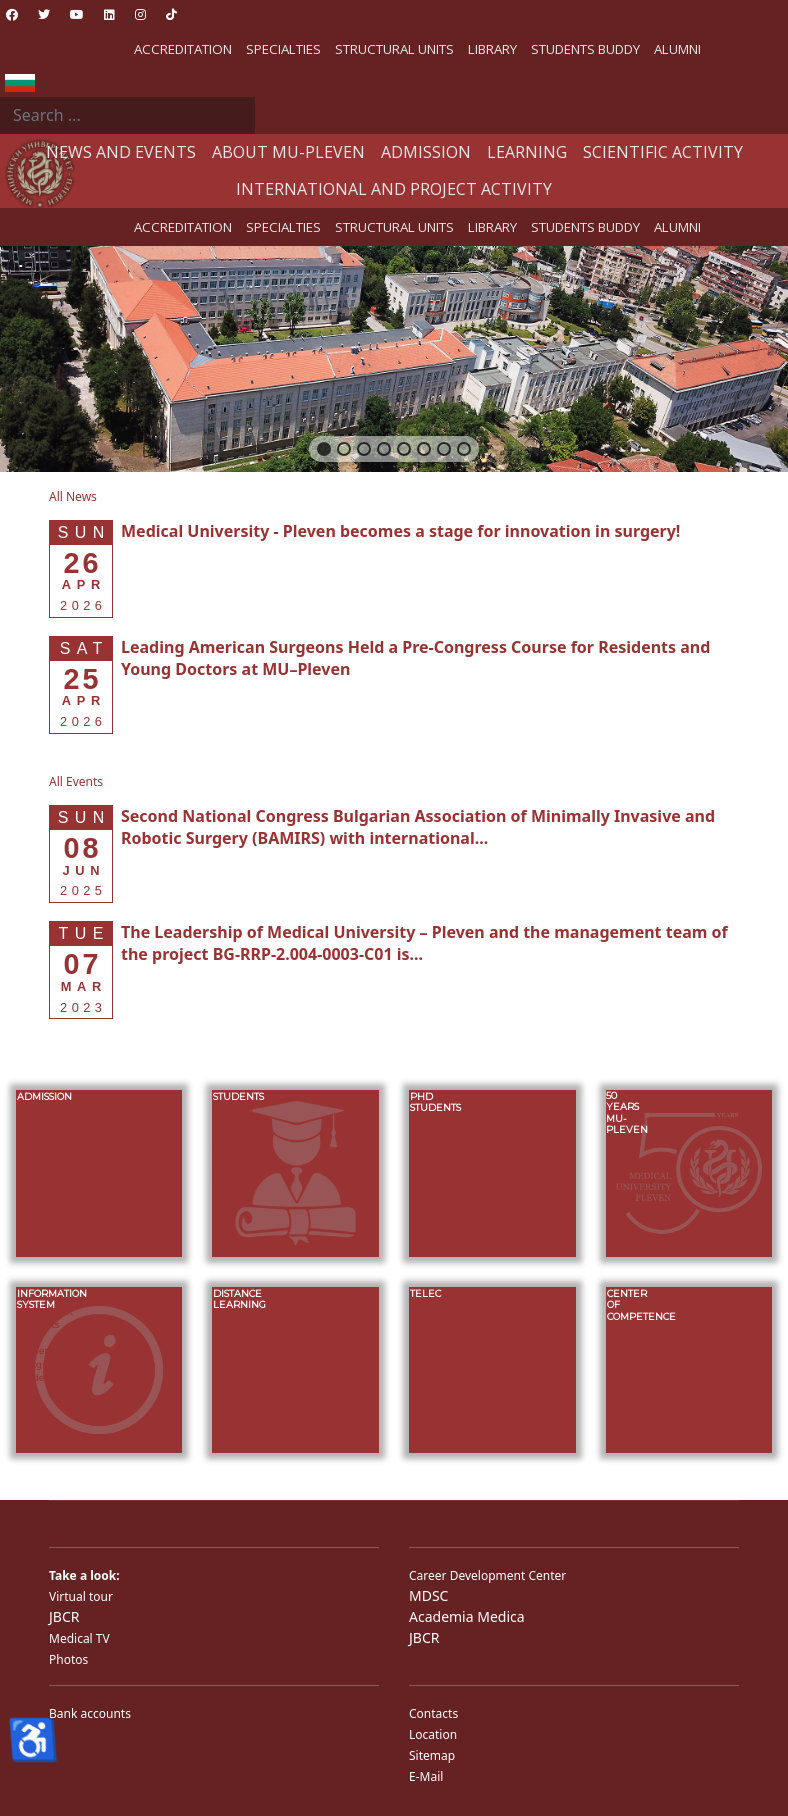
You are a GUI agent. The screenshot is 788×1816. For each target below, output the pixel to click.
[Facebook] (12, 14)
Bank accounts (90, 1713)
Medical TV (79, 1638)
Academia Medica (467, 1616)
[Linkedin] (109, 14)
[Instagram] (140, 14)
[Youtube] (77, 14)
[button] (324, 449)
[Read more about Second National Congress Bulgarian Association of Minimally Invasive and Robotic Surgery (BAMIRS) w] (418, 827)
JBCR (64, 1616)
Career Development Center (487, 1575)
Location (433, 1734)
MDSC (428, 1595)
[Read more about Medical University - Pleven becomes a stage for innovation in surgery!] (400, 531)
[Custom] (171, 14)
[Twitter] (44, 14)
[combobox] (127, 116)
